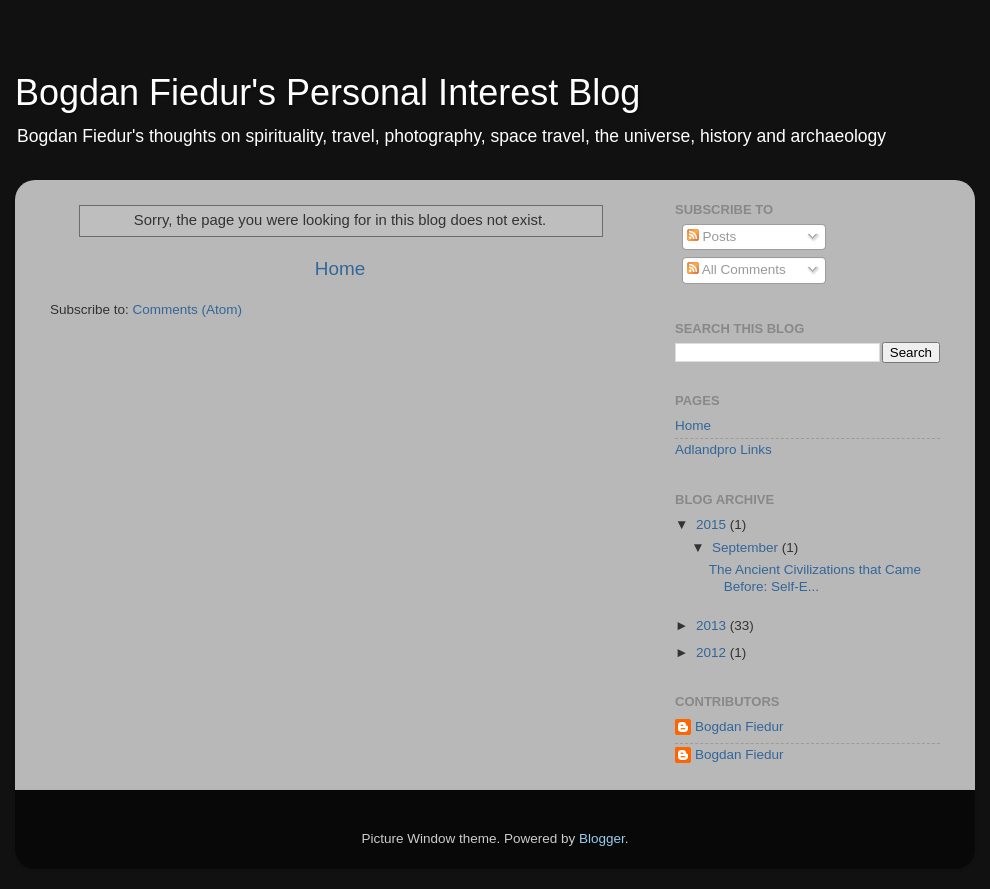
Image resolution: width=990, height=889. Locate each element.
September (747, 547)
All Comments (736, 269)
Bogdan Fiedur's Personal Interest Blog (327, 92)
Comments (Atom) (188, 309)
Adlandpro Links (723, 449)
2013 (713, 625)
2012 (713, 652)
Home (340, 268)
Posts (712, 236)
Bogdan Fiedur (739, 726)
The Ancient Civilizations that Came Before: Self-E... (815, 577)
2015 (713, 524)
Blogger (602, 838)
